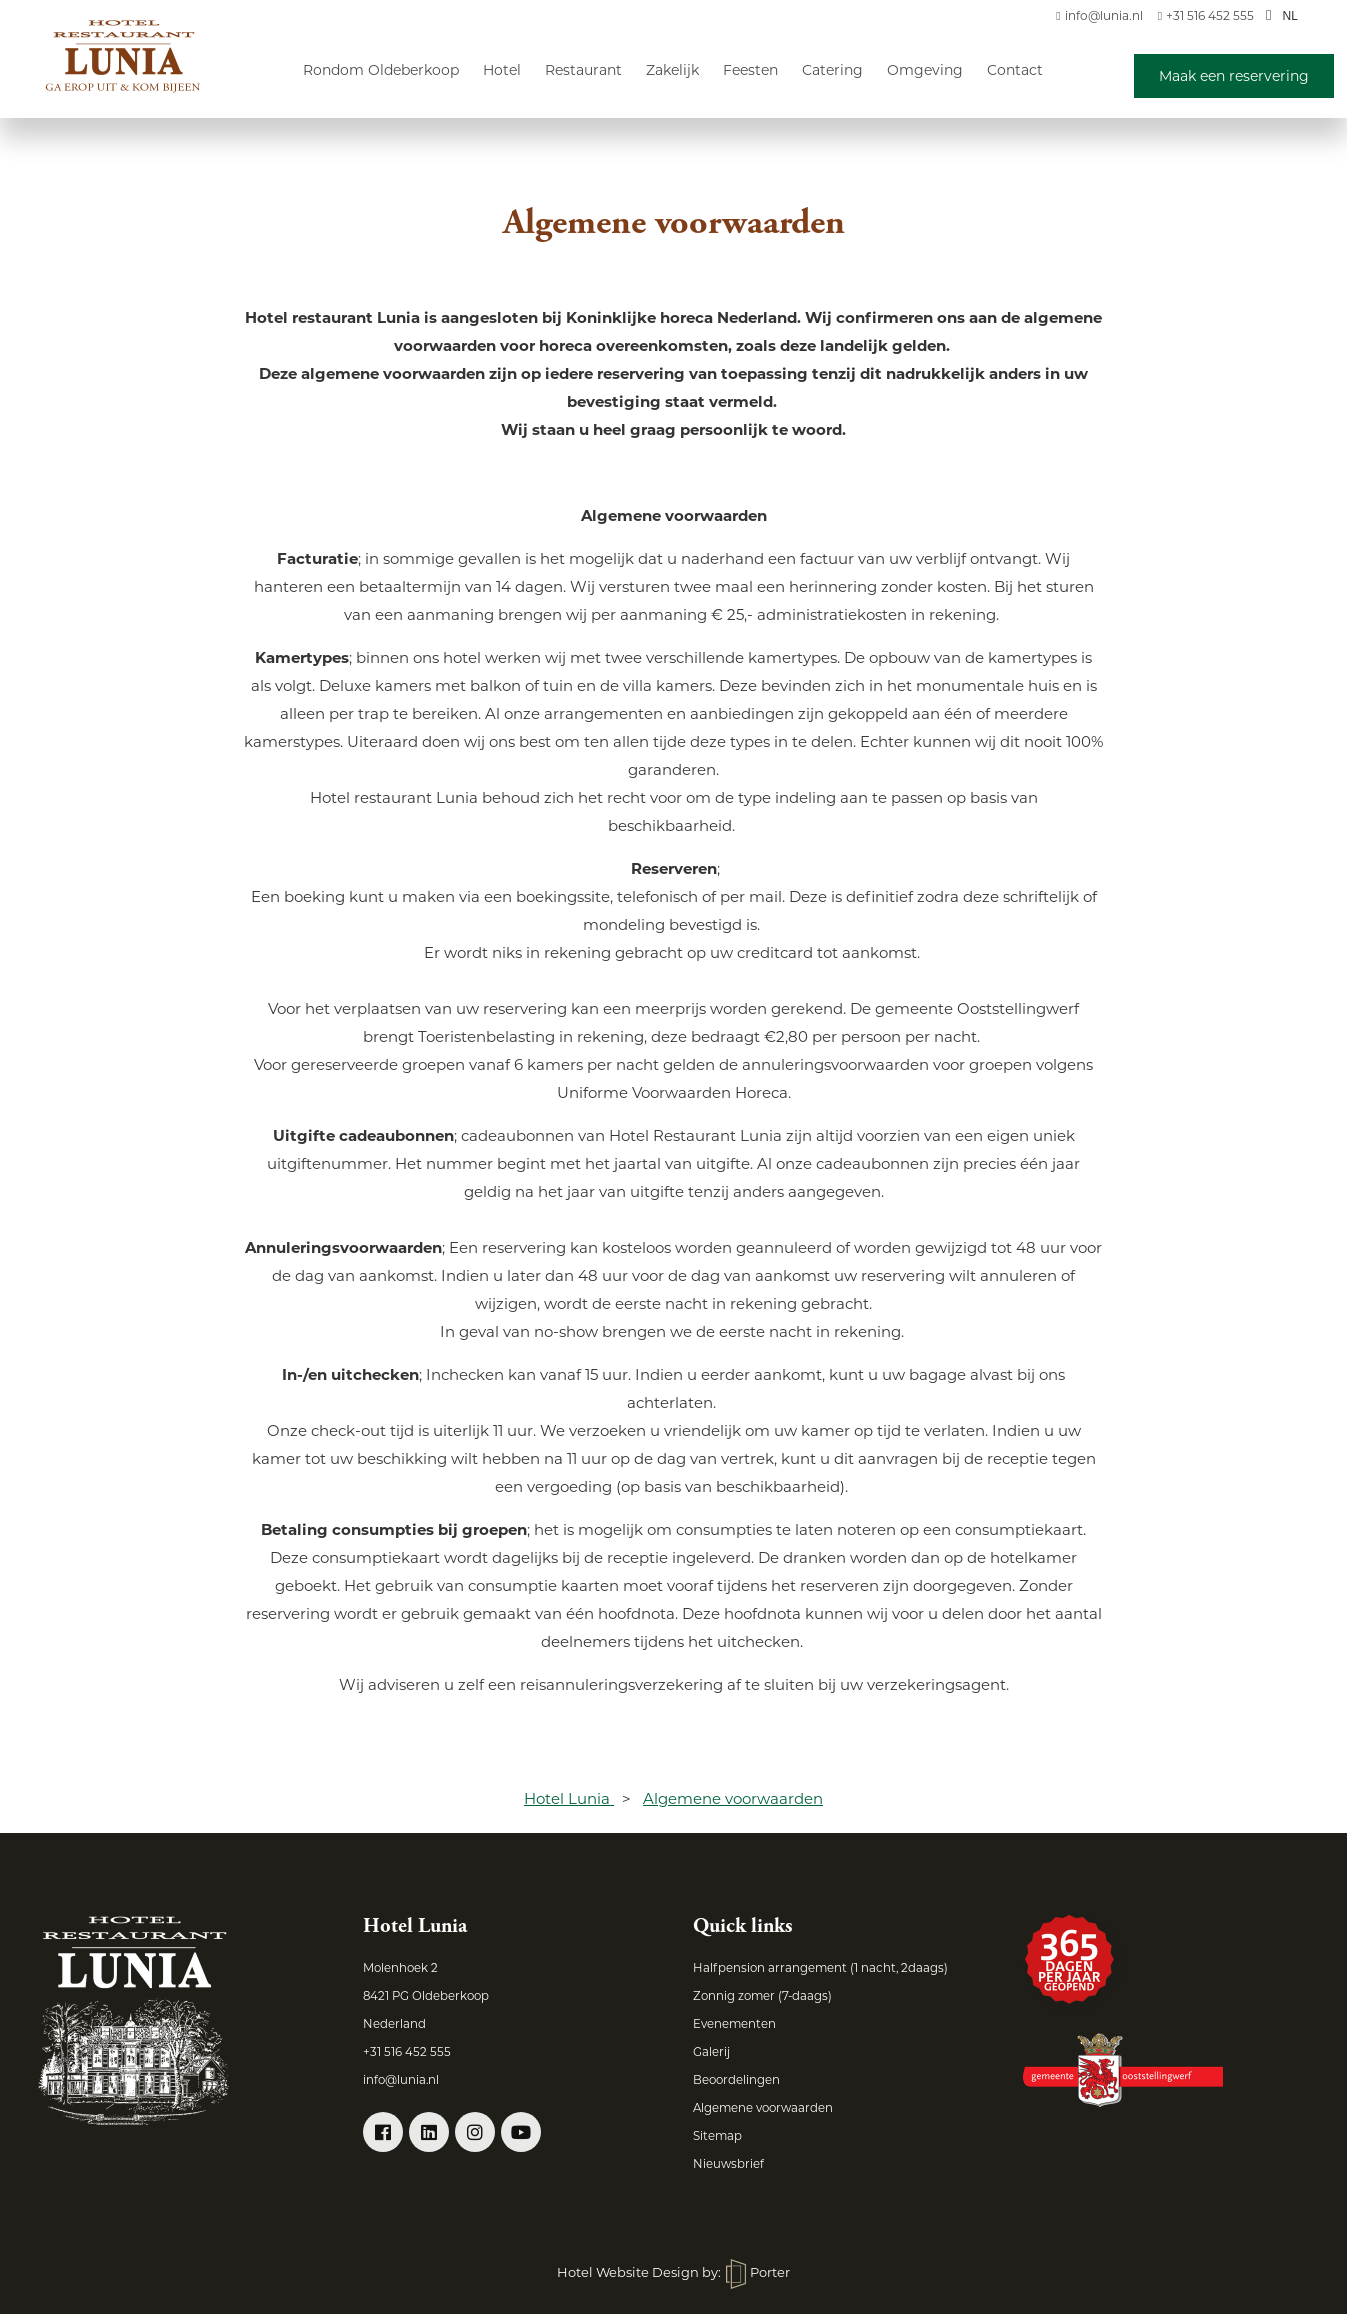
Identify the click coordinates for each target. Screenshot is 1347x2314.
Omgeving (925, 70)
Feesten (750, 70)
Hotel (502, 70)
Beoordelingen (736, 2080)
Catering (832, 70)
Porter (758, 2272)
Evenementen (734, 2024)
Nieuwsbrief (728, 2164)
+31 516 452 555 (1206, 15)
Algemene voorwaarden (763, 2108)
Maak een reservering (1234, 76)
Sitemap (717, 2136)
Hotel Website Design (628, 2272)
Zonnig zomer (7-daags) (762, 1996)
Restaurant (583, 70)
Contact (1015, 70)
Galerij (711, 2052)
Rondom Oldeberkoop (381, 70)
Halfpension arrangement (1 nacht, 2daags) (820, 1968)
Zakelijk (672, 70)
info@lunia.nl (1099, 15)
